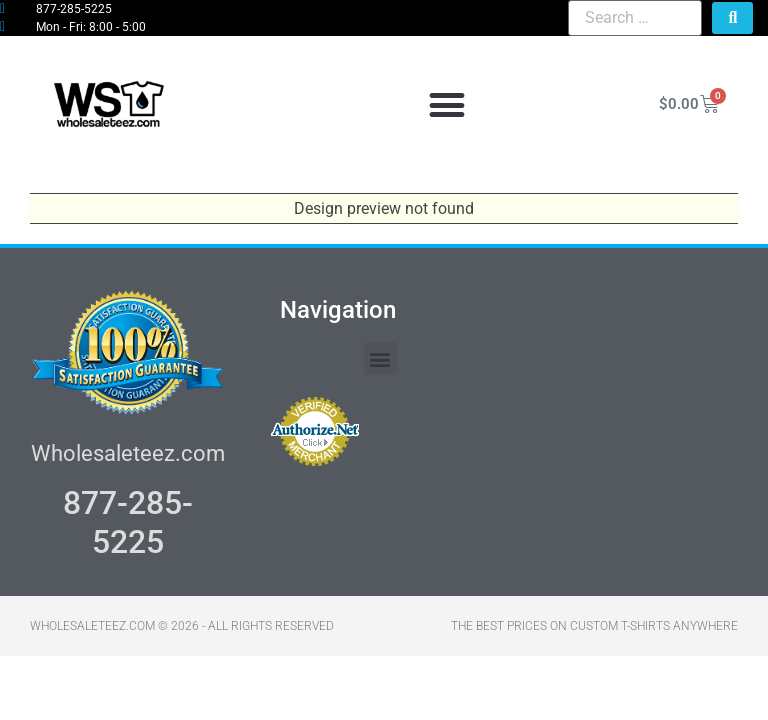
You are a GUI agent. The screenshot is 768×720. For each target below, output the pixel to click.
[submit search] (732, 18)
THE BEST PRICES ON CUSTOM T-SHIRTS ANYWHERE (594, 626)
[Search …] (635, 18)
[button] (446, 104)
